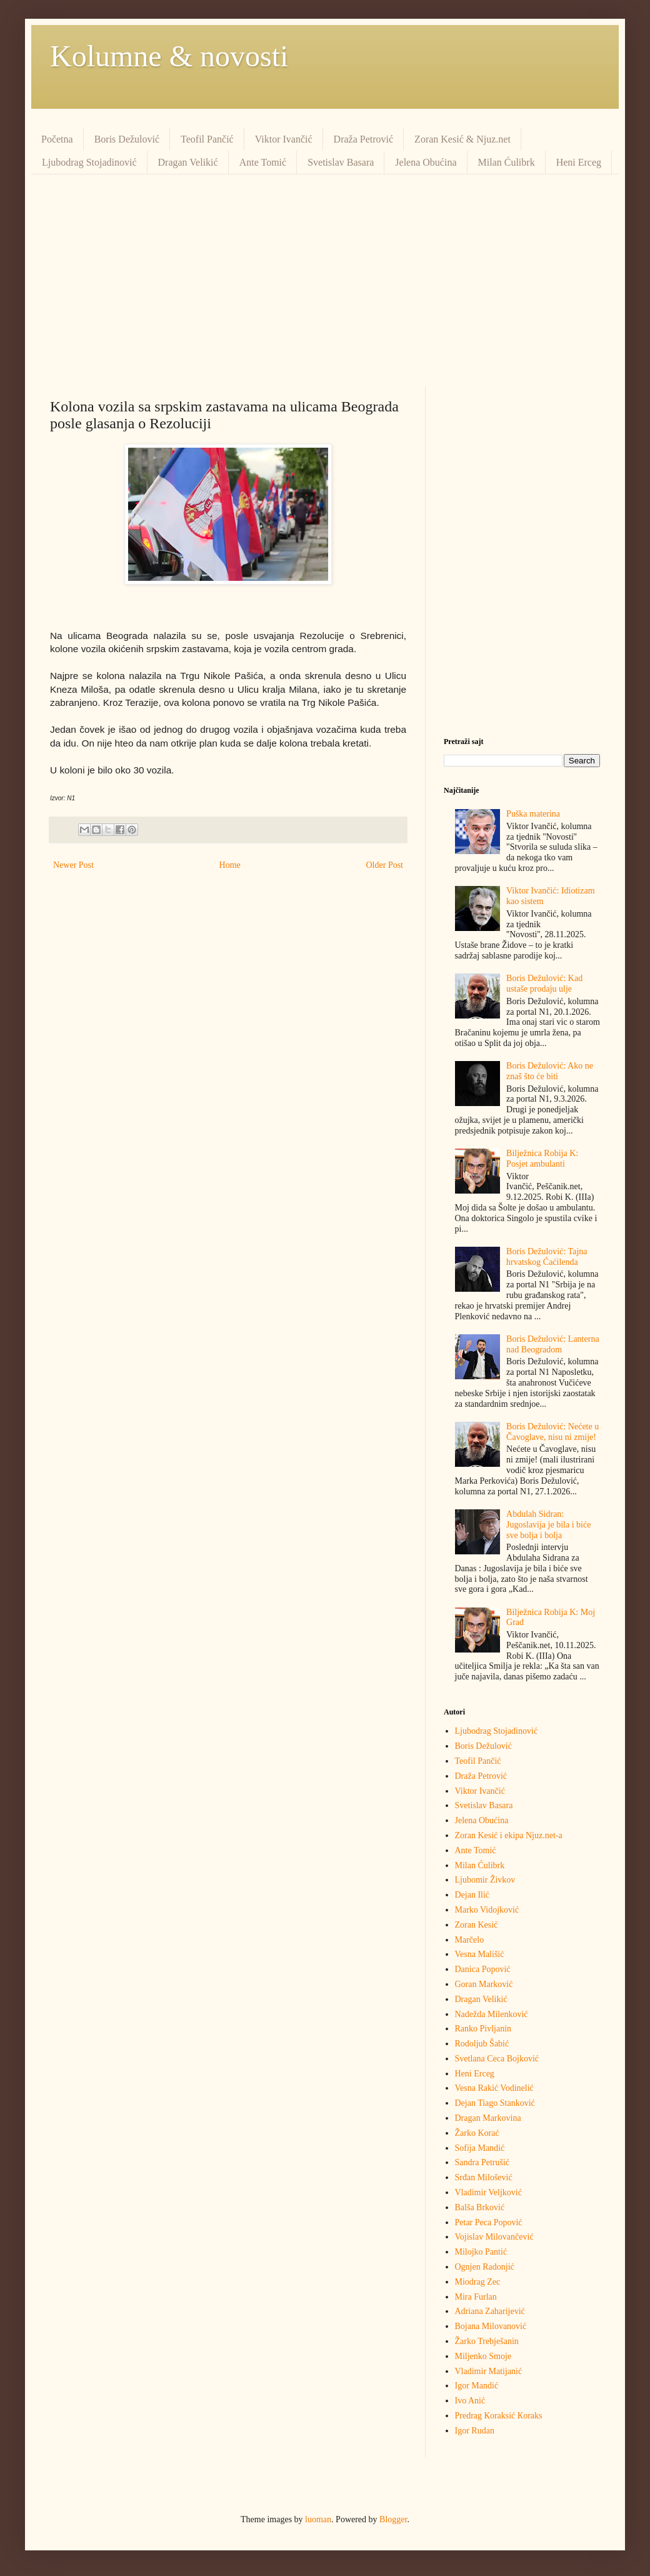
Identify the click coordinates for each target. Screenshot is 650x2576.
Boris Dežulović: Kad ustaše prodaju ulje (544, 984)
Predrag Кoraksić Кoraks (498, 2415)
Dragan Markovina (488, 2118)
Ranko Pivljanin (483, 2028)
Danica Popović (483, 1969)
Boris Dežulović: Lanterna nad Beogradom (552, 1344)
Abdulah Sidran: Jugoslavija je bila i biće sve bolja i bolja (548, 1524)
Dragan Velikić (188, 162)
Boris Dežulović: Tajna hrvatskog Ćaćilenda (546, 1257)
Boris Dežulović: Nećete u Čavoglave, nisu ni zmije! (552, 1432)
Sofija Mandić (480, 2148)
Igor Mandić (477, 2385)
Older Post (385, 865)
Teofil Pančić (207, 139)
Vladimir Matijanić (488, 2371)
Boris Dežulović (126, 139)
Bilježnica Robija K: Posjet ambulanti (542, 1159)
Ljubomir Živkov (485, 1879)
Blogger (393, 2519)
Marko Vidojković (487, 1909)
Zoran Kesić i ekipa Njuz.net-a (508, 1835)
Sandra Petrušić (482, 2162)
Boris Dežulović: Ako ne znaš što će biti (549, 1071)
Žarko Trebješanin (487, 2341)
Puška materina (533, 813)
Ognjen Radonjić (484, 2267)
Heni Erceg (578, 162)
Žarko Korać (477, 2133)
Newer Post (73, 865)
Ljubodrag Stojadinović (89, 162)
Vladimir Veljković (488, 2192)
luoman (318, 2519)
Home (230, 865)
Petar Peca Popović (488, 2222)
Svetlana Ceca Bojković (497, 2058)
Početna (57, 139)
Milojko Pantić (481, 2252)
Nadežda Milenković (491, 2014)
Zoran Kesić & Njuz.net (462, 139)
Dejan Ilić (472, 1894)
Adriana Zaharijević (490, 2311)
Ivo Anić (470, 2400)
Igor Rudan (474, 2430)
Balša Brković (480, 2207)
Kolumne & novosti (169, 56)
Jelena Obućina (425, 162)
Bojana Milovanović (491, 2326)
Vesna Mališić (479, 1954)
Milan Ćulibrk (506, 162)
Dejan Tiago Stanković (495, 2103)
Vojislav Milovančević (494, 2236)
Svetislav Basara (341, 162)
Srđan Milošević (483, 2177)
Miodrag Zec (478, 2282)
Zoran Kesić (476, 1924)
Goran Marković (484, 1984)
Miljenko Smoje (483, 2356)
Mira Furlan (476, 2297)
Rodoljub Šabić (482, 2043)
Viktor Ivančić (283, 139)
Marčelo (469, 1940)
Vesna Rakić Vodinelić (494, 2088)
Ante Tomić (262, 162)
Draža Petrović (364, 139)
